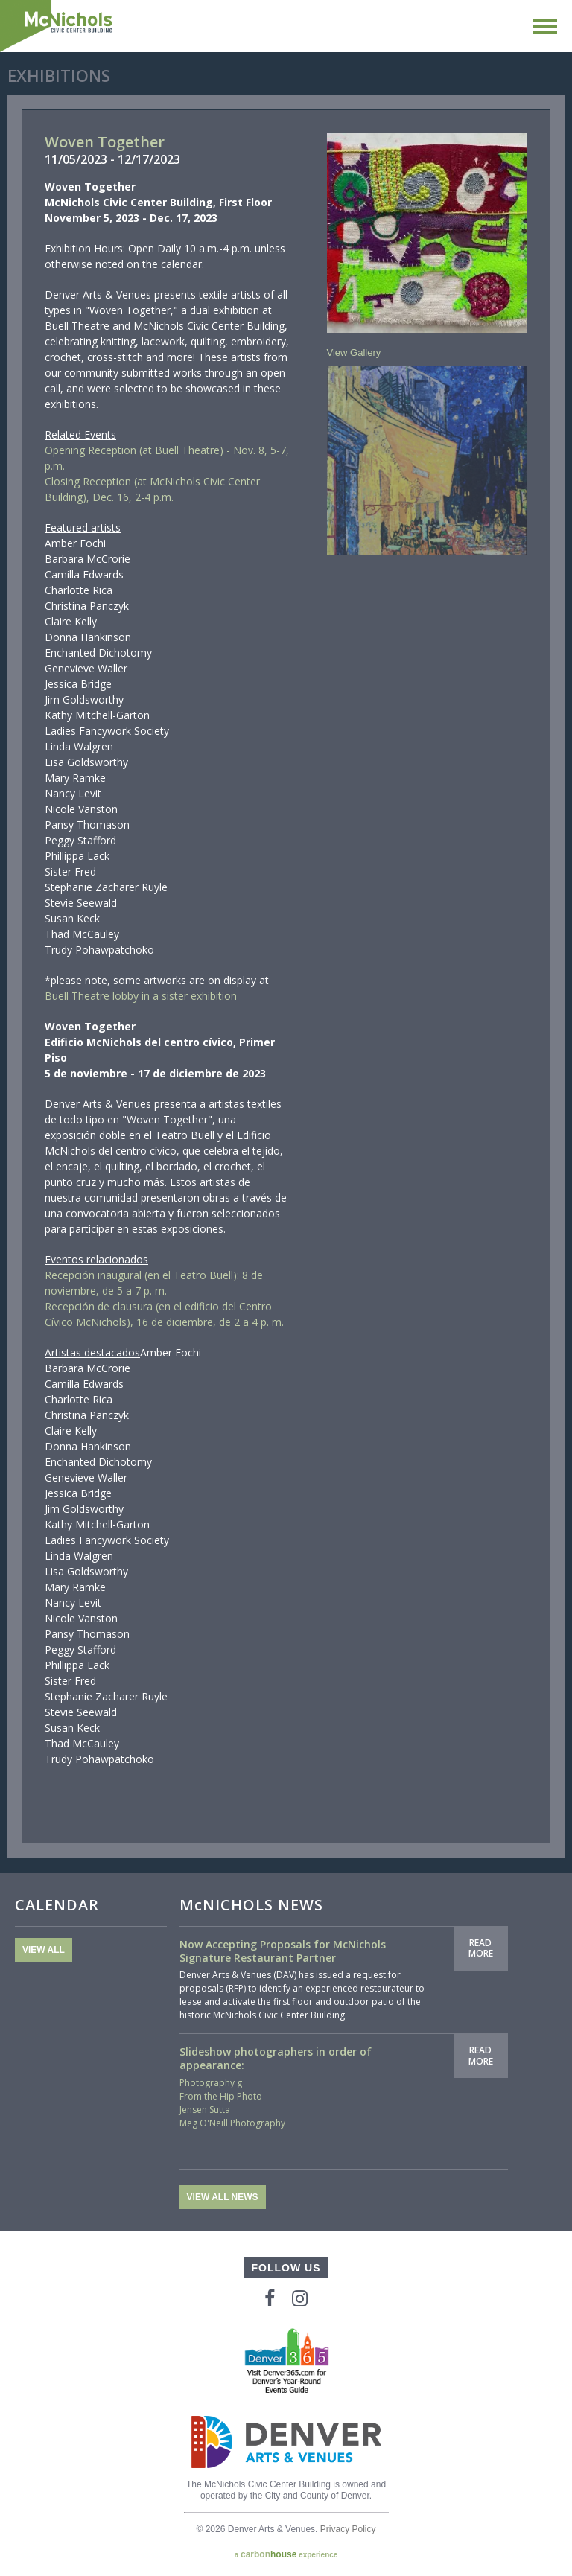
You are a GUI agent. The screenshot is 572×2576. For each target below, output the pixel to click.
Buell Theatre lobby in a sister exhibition (141, 996)
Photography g (210, 2082)
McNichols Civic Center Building (57, 26)
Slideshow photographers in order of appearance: (275, 2058)
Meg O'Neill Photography (232, 2123)
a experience (286, 2554)
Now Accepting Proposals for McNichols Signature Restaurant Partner (282, 1951)
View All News (222, 2197)
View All (43, 1950)
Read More (480, 1948)
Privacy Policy (348, 2529)
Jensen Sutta (204, 2109)
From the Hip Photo (220, 2096)
